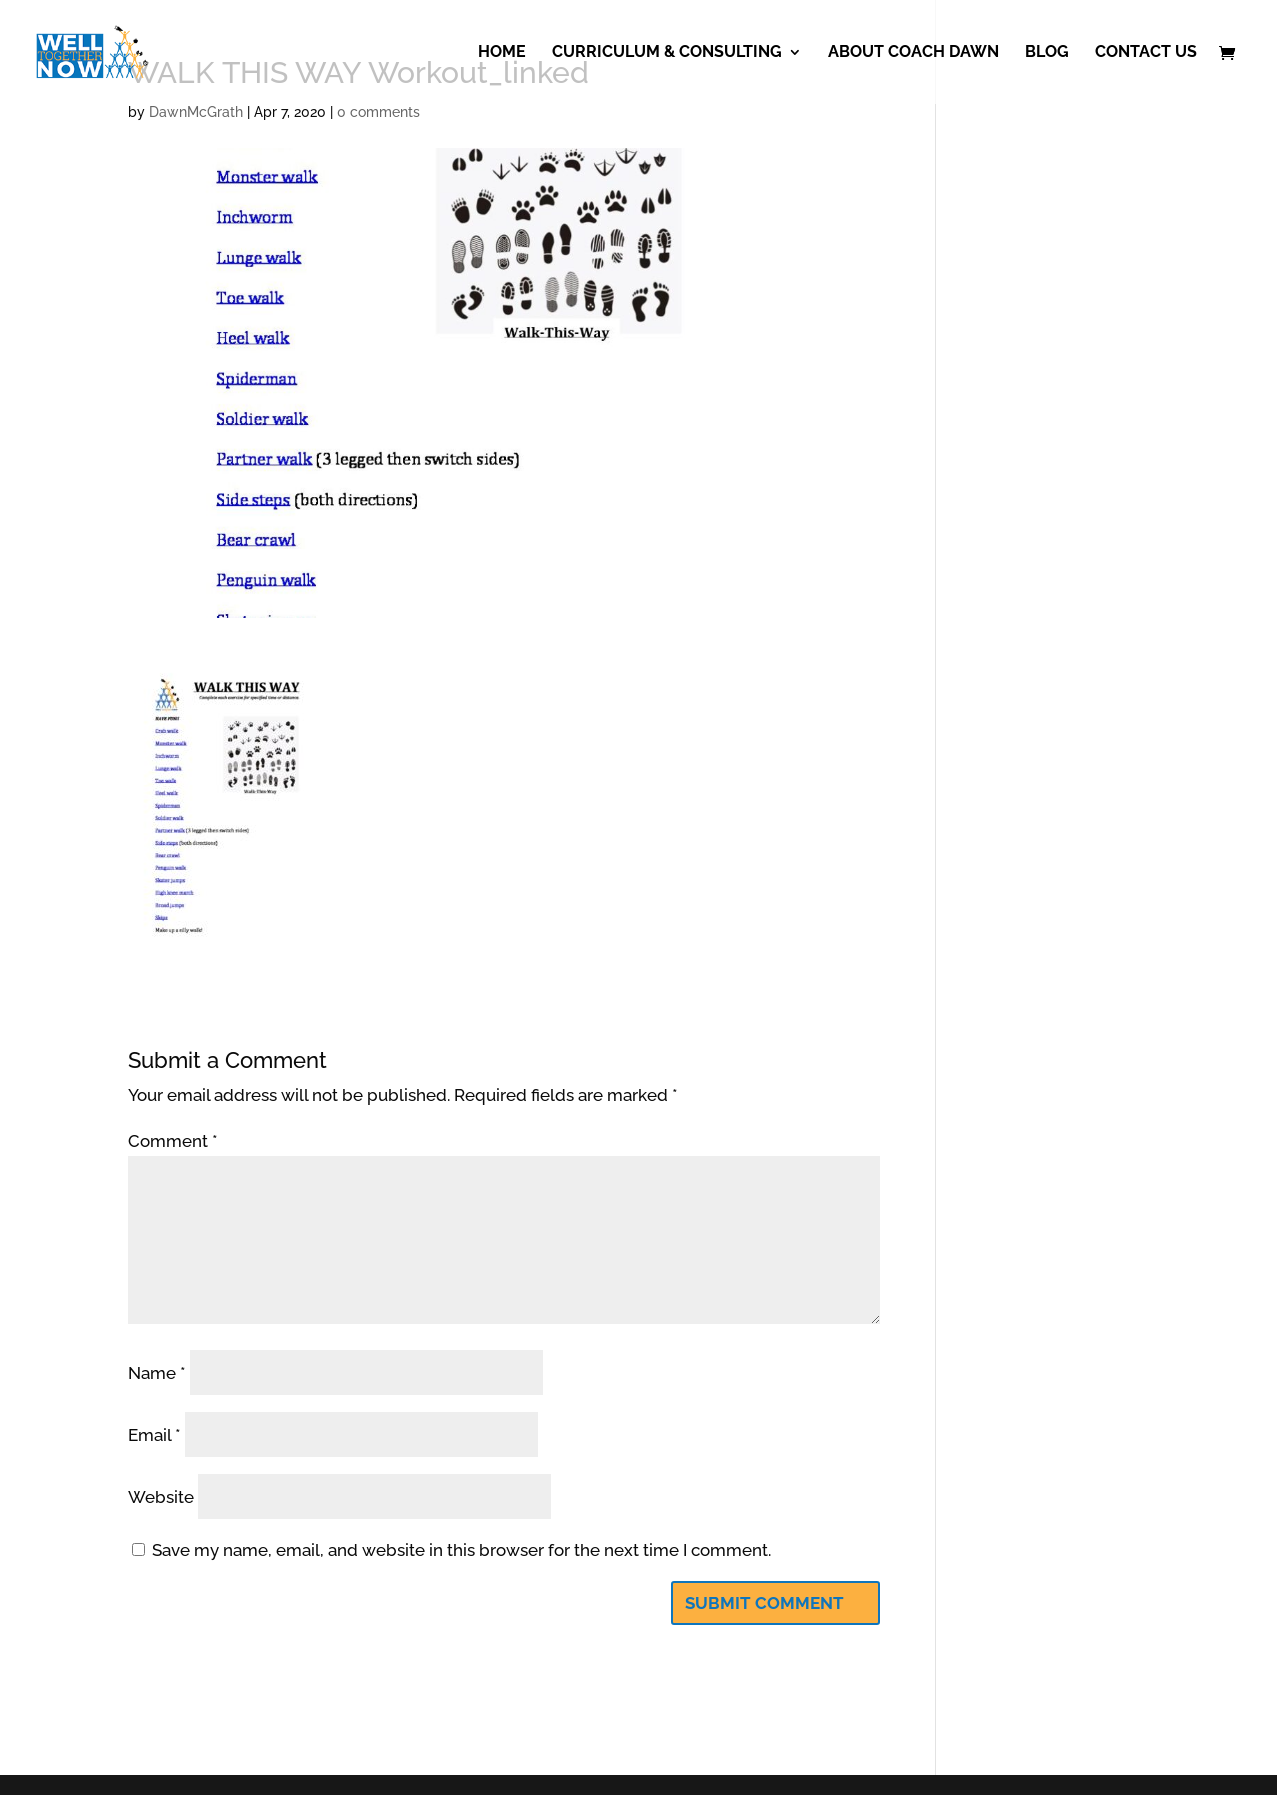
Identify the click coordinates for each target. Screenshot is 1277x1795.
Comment (173, 1141)
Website (161, 1497)
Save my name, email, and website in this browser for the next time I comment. (461, 1550)
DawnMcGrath (196, 112)
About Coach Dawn (913, 53)
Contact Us (1146, 53)
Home (502, 53)
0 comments (378, 112)
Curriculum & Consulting (667, 53)
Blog (1047, 53)
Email (154, 1435)
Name (157, 1373)
